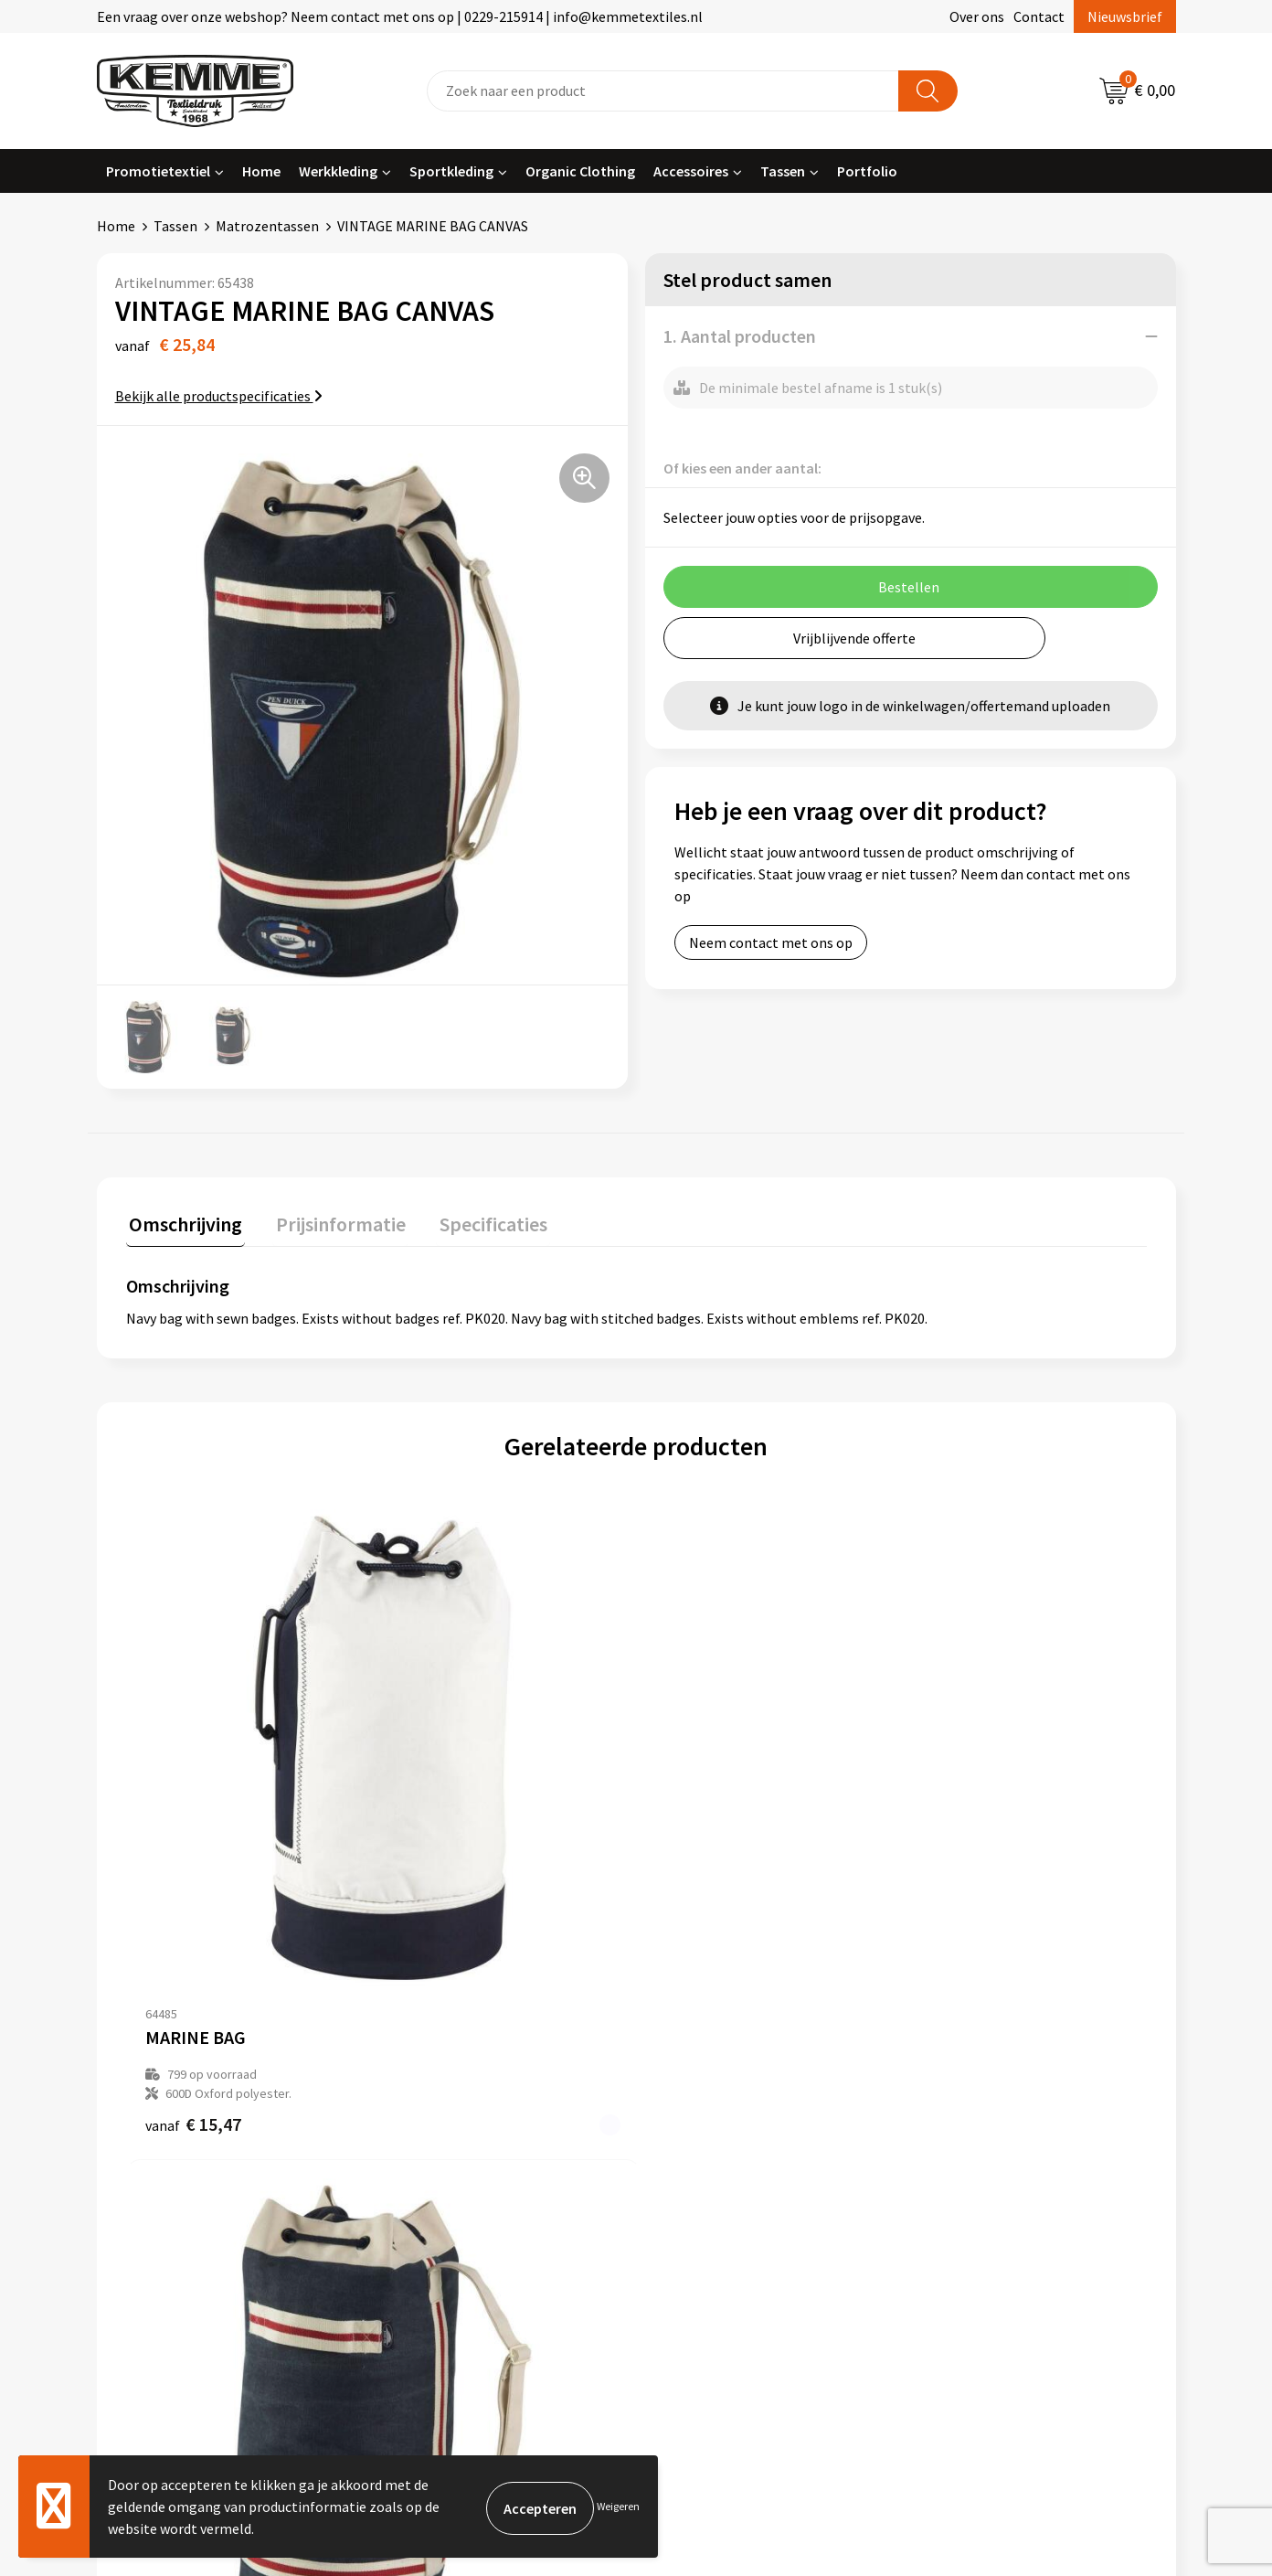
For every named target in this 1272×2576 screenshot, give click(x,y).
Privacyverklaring (980, 2133)
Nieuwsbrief (1124, 16)
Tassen (782, 171)
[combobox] (663, 91)
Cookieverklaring (979, 2105)
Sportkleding (451, 171)
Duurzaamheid (436, 2161)
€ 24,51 (448, 1879)
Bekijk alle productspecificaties (219, 396)
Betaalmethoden (713, 2105)
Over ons (976, 16)
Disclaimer (959, 2161)
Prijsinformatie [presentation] (332, 1220)
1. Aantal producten (739, 336)
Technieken (427, 2188)
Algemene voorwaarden (1000, 2078)
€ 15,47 (193, 1860)
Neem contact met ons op (771, 942)
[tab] (182, 1224)
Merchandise (430, 2217)
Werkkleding (338, 171)
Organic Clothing (580, 171)
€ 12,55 (703, 1879)
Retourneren (699, 2133)
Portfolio (867, 171)
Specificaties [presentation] (478, 1220)
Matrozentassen (267, 226)
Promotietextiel (158, 171)
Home (261, 171)
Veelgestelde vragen (454, 2133)
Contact (1039, 16)
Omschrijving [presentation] (182, 1220)
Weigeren (618, 2506)
